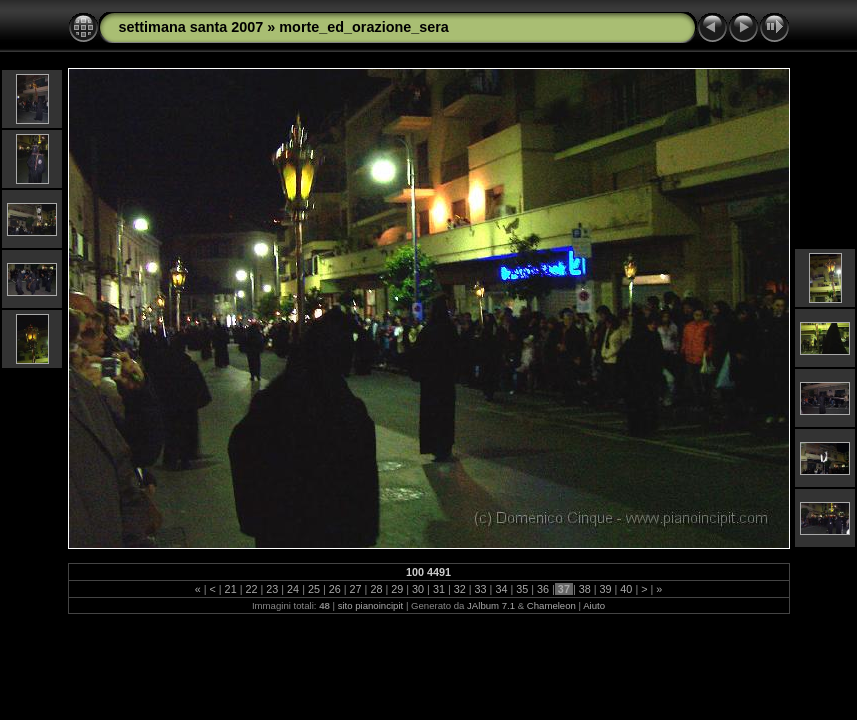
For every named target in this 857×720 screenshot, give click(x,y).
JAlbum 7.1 (491, 605)
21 (231, 589)
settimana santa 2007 (191, 27)
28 (376, 589)
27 (356, 589)
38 (585, 589)
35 (522, 589)
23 (272, 589)
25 (314, 589)
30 (418, 589)
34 (501, 589)
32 (460, 589)
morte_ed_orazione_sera (364, 27)
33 (481, 589)
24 (293, 589)
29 (397, 589)
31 (439, 589)
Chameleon (551, 605)
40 (626, 589)
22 (251, 589)
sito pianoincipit (371, 605)
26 (335, 589)
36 (543, 589)
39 (606, 589)
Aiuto (594, 605)
